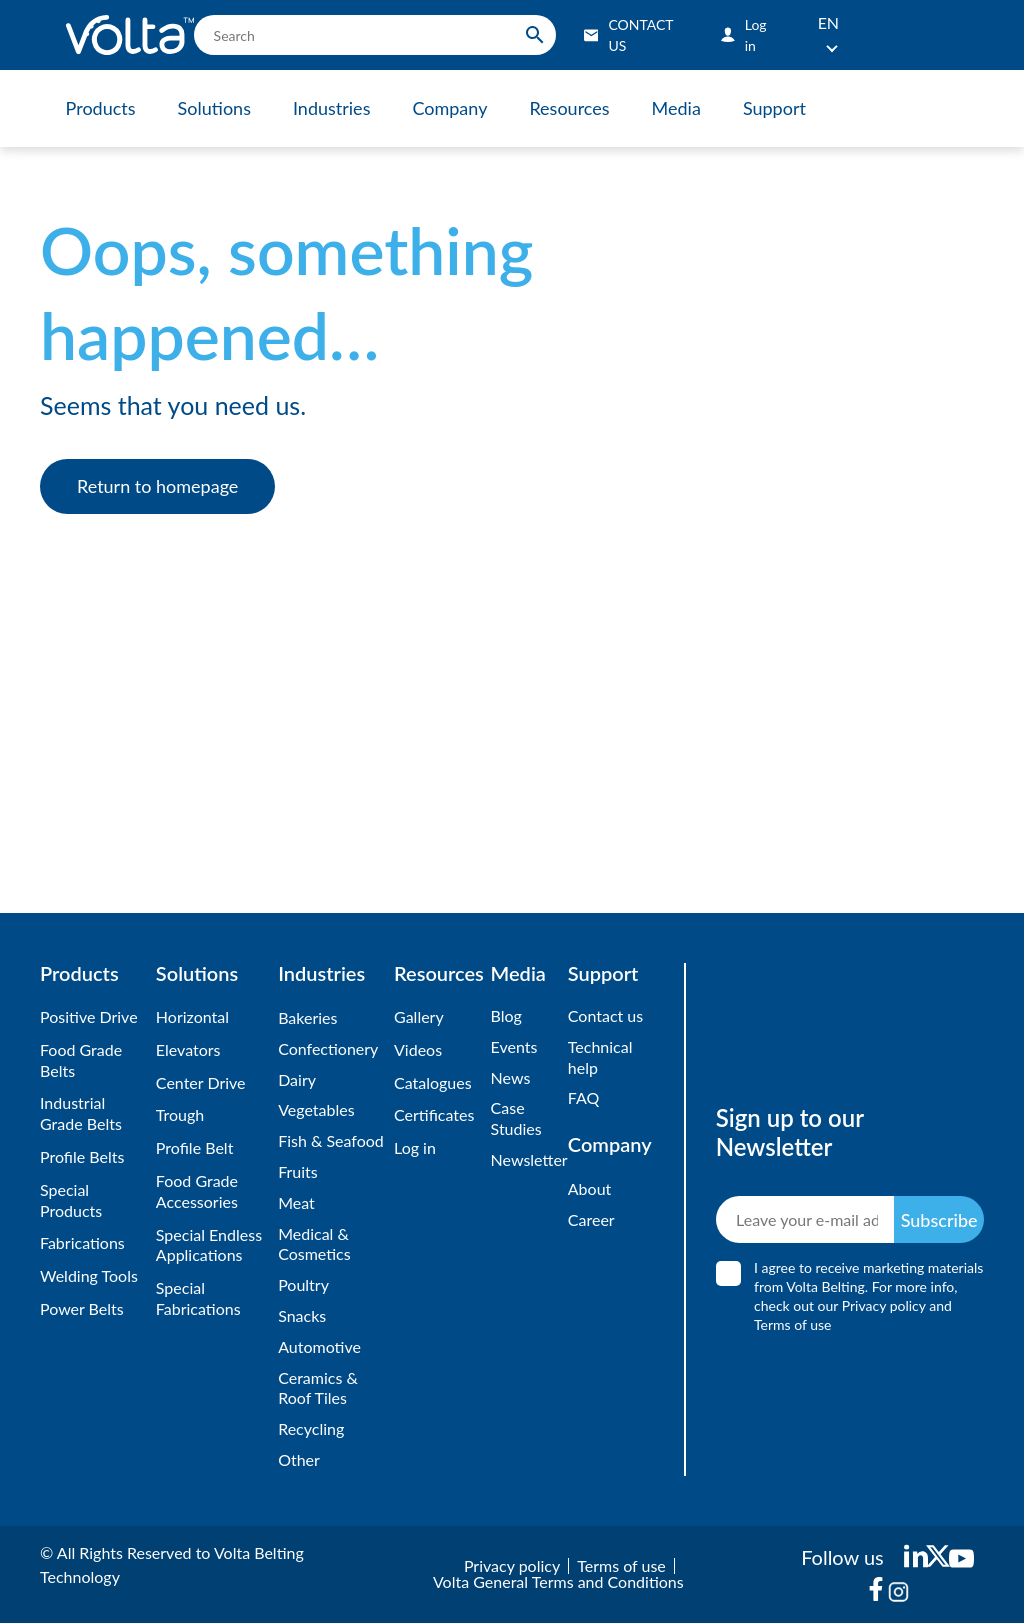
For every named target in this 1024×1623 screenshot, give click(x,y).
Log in (415, 1147)
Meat (296, 1202)
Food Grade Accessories (197, 1191)
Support (774, 108)
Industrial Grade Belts (81, 1113)
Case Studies (516, 1118)
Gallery (419, 1016)
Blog (506, 1015)
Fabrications (82, 1242)
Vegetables (316, 1109)
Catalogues (433, 1082)
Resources (569, 108)
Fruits (298, 1171)
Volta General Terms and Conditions (558, 1581)
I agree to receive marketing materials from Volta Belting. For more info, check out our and (868, 1296)
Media (676, 108)
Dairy (297, 1079)
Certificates (434, 1114)
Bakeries (307, 1017)
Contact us (605, 1015)
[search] (375, 35)
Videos (418, 1049)
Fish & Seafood (331, 1140)
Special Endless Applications (209, 1245)
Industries (331, 108)
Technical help (600, 1057)
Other (299, 1459)
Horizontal (192, 1016)
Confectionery (328, 1048)
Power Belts (82, 1308)
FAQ (583, 1097)
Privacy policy (883, 1305)
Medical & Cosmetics (314, 1244)
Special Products (71, 1200)
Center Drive (201, 1082)
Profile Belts (82, 1156)
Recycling (311, 1428)
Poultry (303, 1284)
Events (514, 1046)
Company (449, 108)
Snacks (302, 1315)
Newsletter (524, 1159)
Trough (180, 1114)
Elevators (188, 1049)
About (590, 1188)
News (511, 1077)
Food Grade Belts (81, 1060)
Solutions (214, 108)
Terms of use (792, 1324)
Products (101, 108)
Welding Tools (89, 1275)
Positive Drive (89, 1016)
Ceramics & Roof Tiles (318, 1388)
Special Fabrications (198, 1298)
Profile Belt (195, 1147)
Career (591, 1219)
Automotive (319, 1346)
